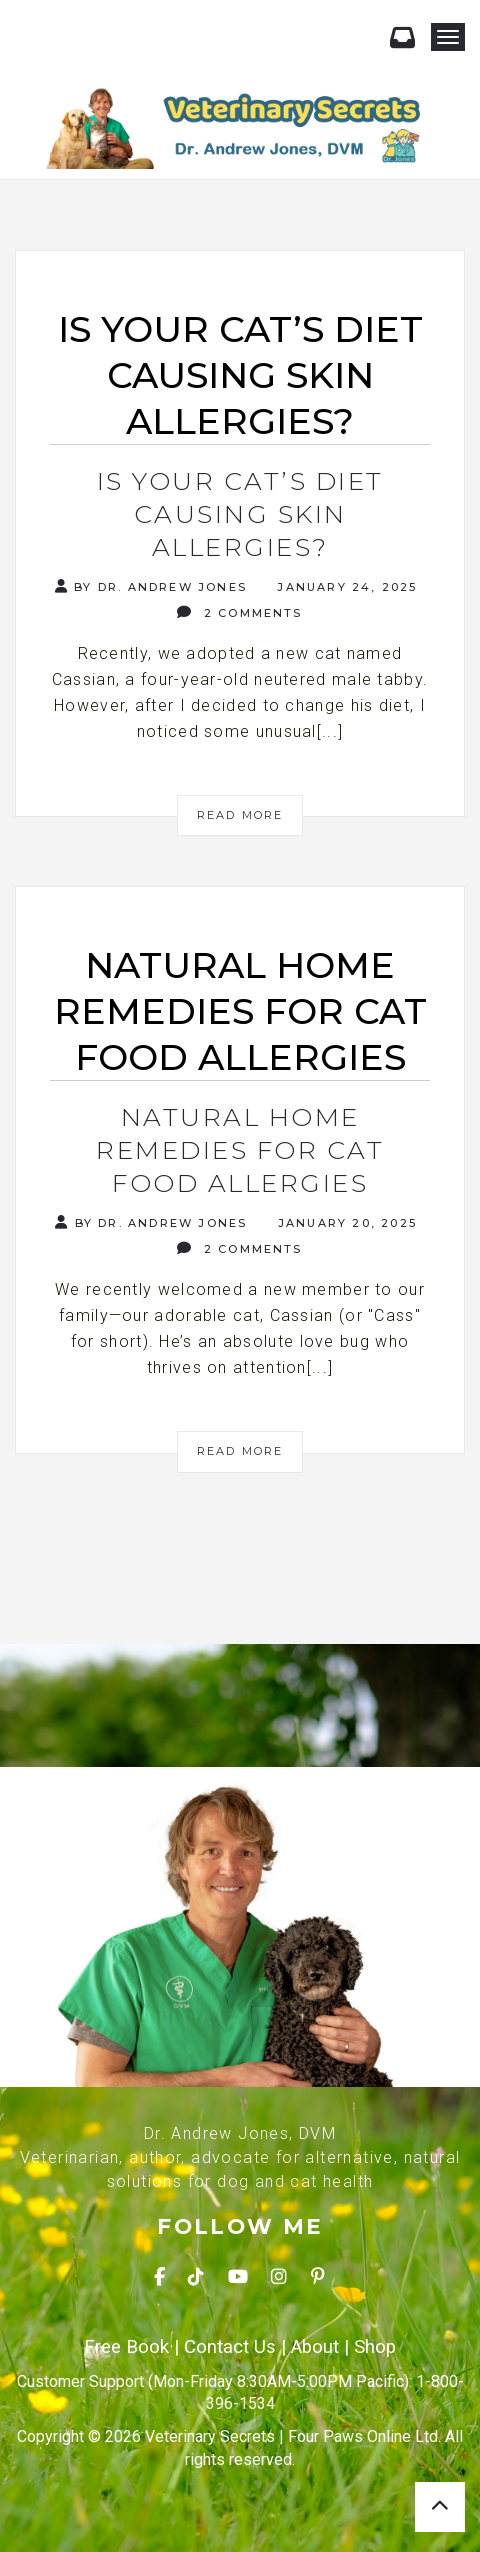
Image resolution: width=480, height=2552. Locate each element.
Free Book (126, 2347)
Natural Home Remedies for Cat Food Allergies (240, 1150)
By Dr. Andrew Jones (151, 586)
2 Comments (239, 612)
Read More (240, 815)
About (315, 2347)
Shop (375, 2347)
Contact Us (230, 2347)
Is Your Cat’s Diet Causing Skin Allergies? (240, 514)
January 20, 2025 (345, 1223)
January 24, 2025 (344, 587)
